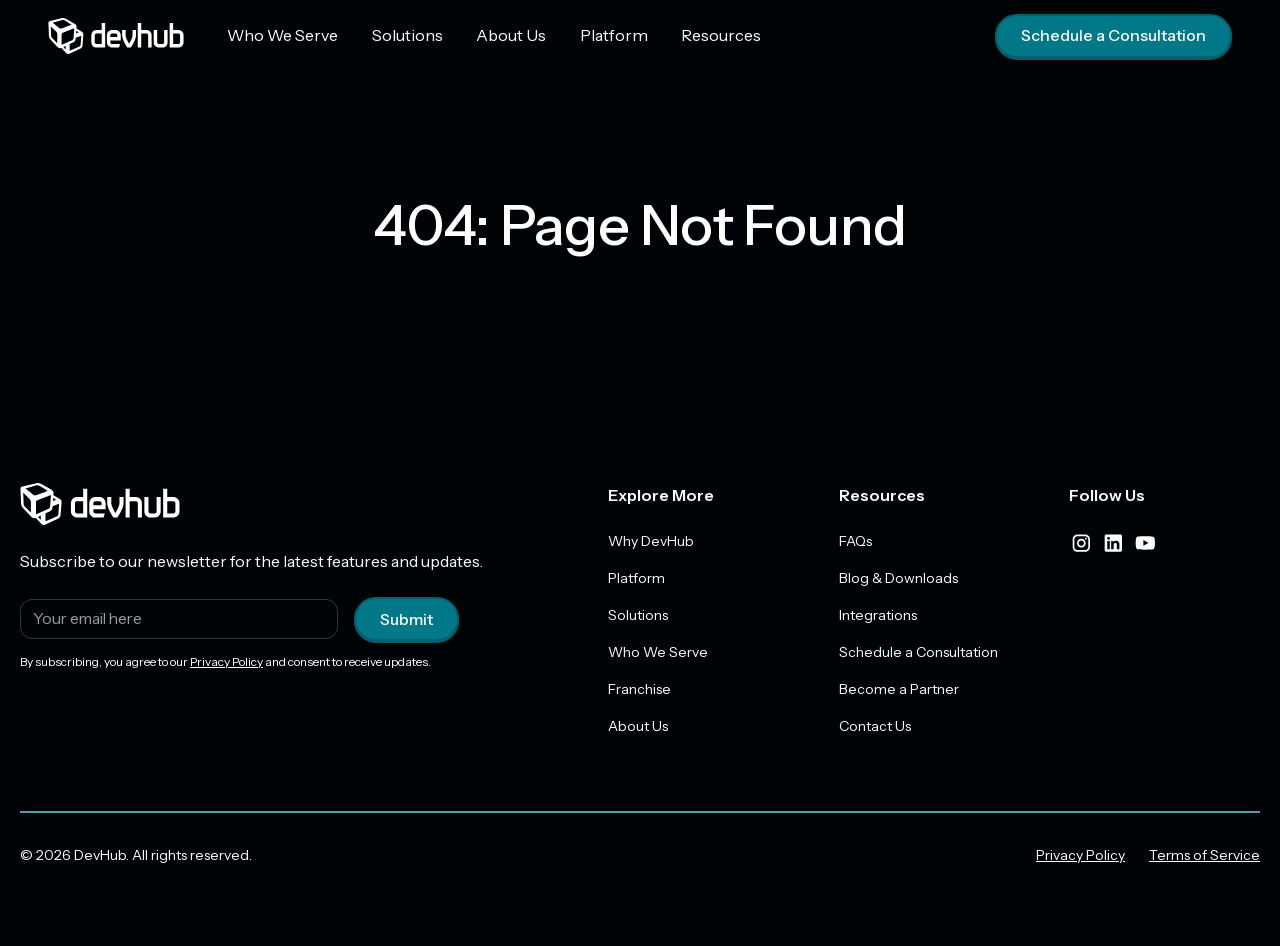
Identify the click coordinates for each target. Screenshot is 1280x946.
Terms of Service (1204, 855)
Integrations (878, 615)
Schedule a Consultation (1113, 36)
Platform (607, 35)
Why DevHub (651, 541)
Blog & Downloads (898, 578)
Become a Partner (899, 689)
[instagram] (1081, 543)
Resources (712, 35)
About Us (508, 35)
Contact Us (875, 726)
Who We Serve (282, 35)
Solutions (405, 35)
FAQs (855, 541)
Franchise (639, 689)
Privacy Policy (226, 661)
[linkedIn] (1113, 543)
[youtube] (1145, 543)
